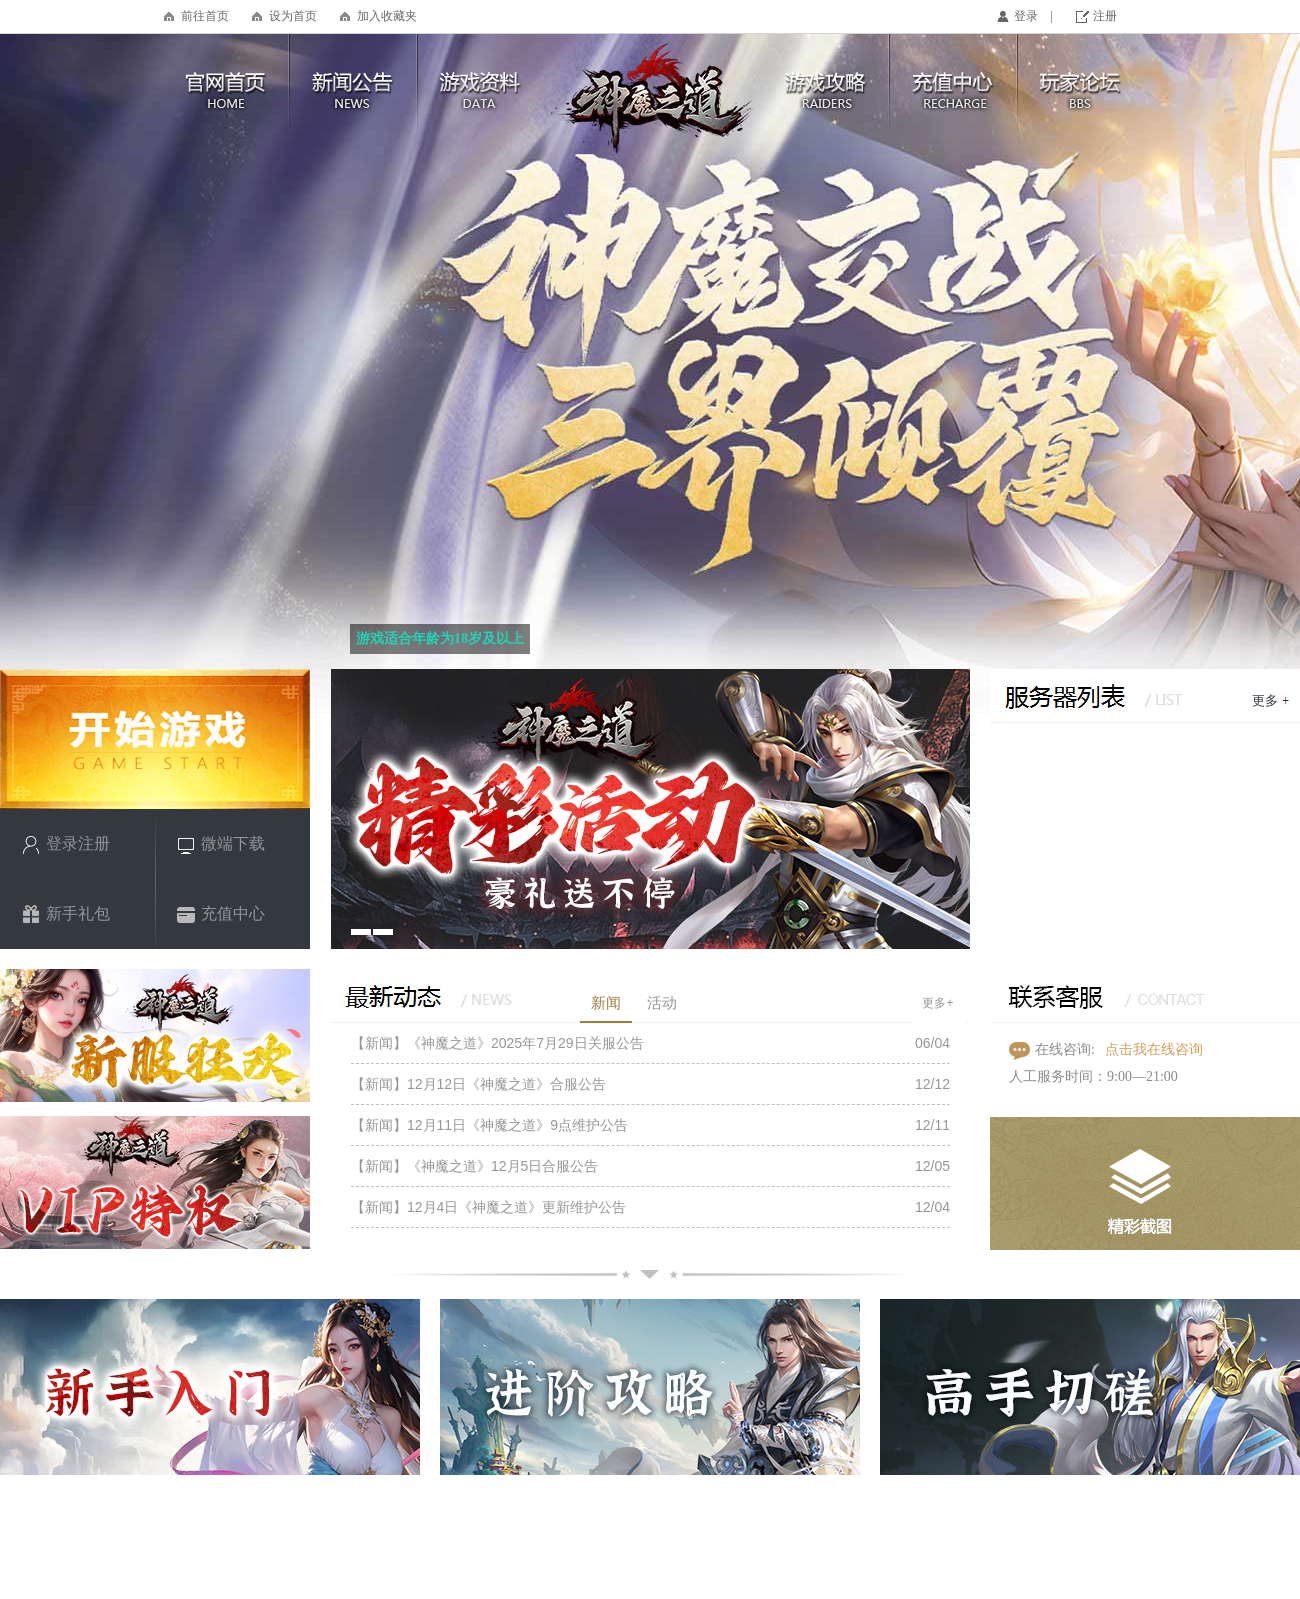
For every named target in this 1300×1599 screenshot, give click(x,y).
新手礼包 (66, 914)
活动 (662, 1002)
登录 (1026, 16)
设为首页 (293, 16)
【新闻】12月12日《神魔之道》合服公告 (478, 1084)
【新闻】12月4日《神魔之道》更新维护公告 (488, 1207)
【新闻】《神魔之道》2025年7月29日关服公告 (497, 1043)
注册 (1105, 16)
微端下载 (221, 844)
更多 (1265, 700)
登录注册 (66, 844)
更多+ (937, 1003)
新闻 (606, 1002)
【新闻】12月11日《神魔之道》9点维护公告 (489, 1125)
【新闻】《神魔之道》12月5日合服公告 (474, 1166)
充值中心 (221, 914)
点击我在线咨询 (1154, 1049)
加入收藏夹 (387, 16)
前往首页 (205, 16)
